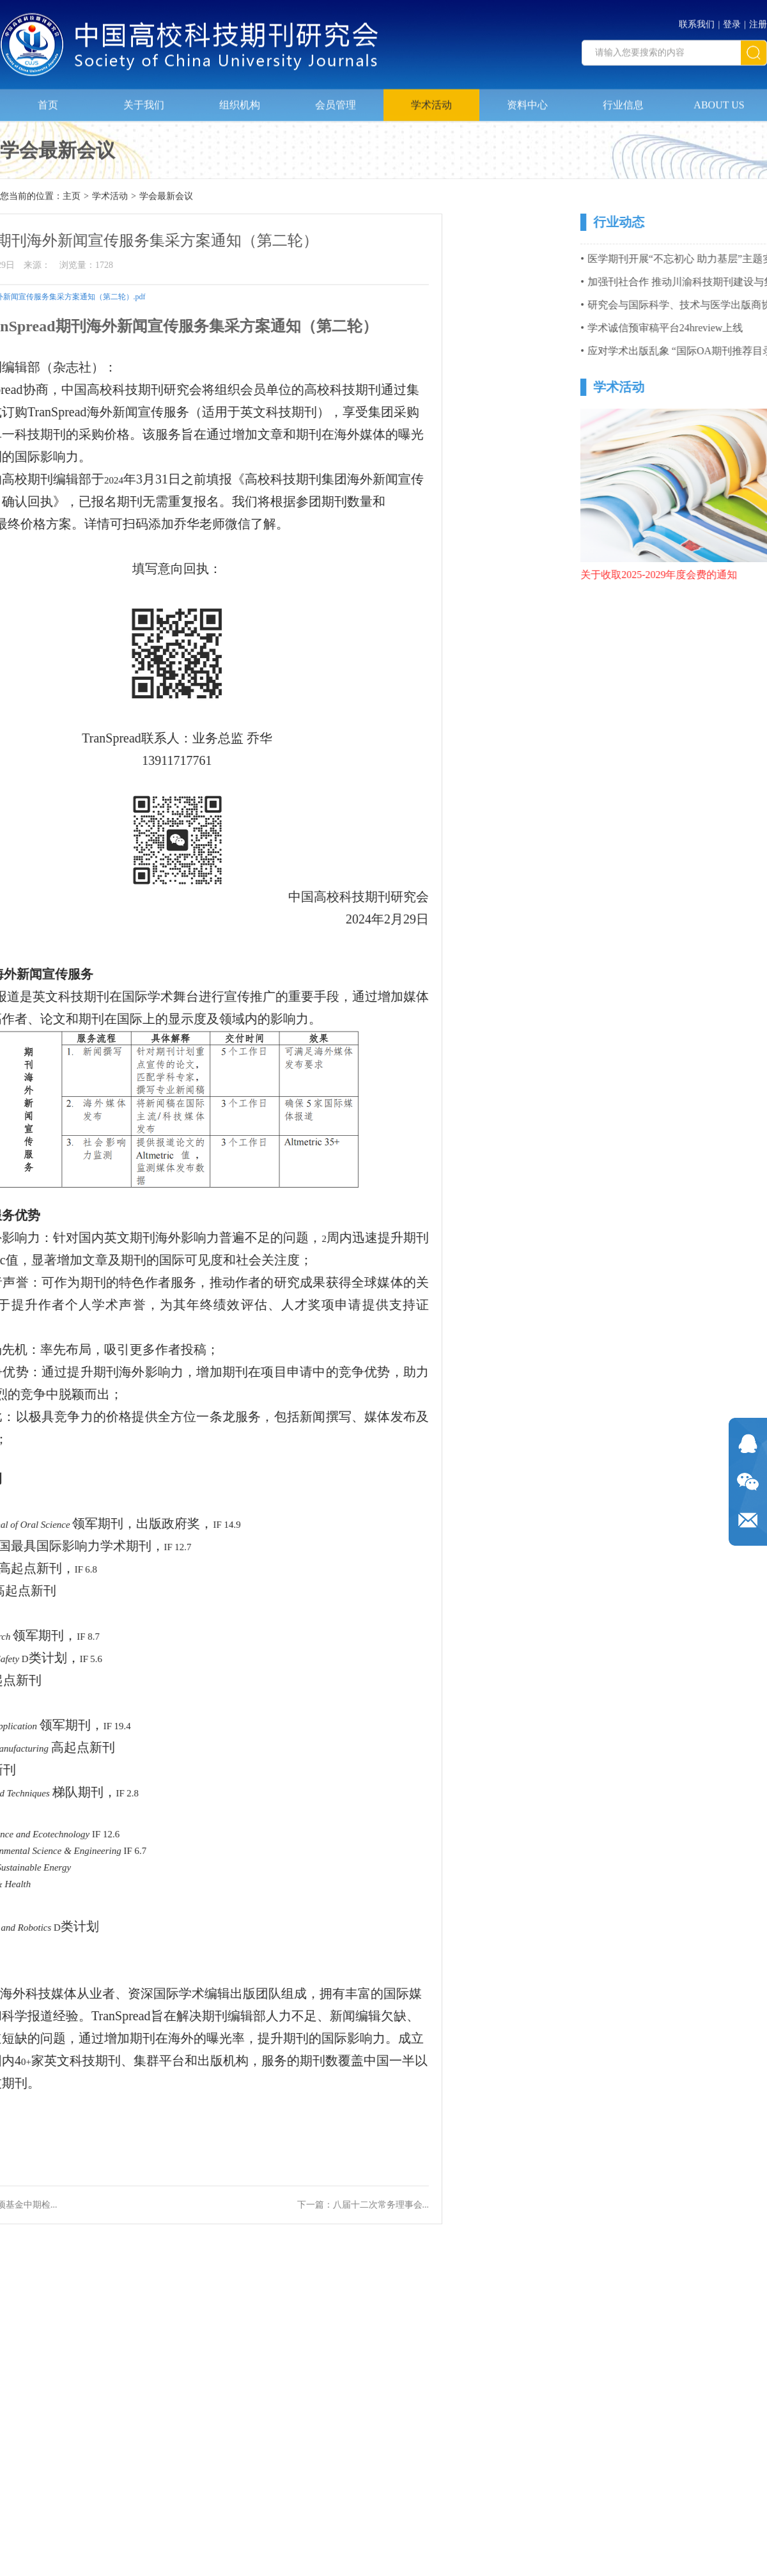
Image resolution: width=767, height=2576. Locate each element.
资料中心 (527, 99)
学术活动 (431, 99)
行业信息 (623, 99)
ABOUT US (718, 99)
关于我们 (143, 99)
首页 (48, 99)
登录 (732, 19)
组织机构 (239, 99)
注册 (758, 19)
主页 (72, 197)
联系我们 (697, 19)
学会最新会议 (166, 197)
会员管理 (335, 99)
